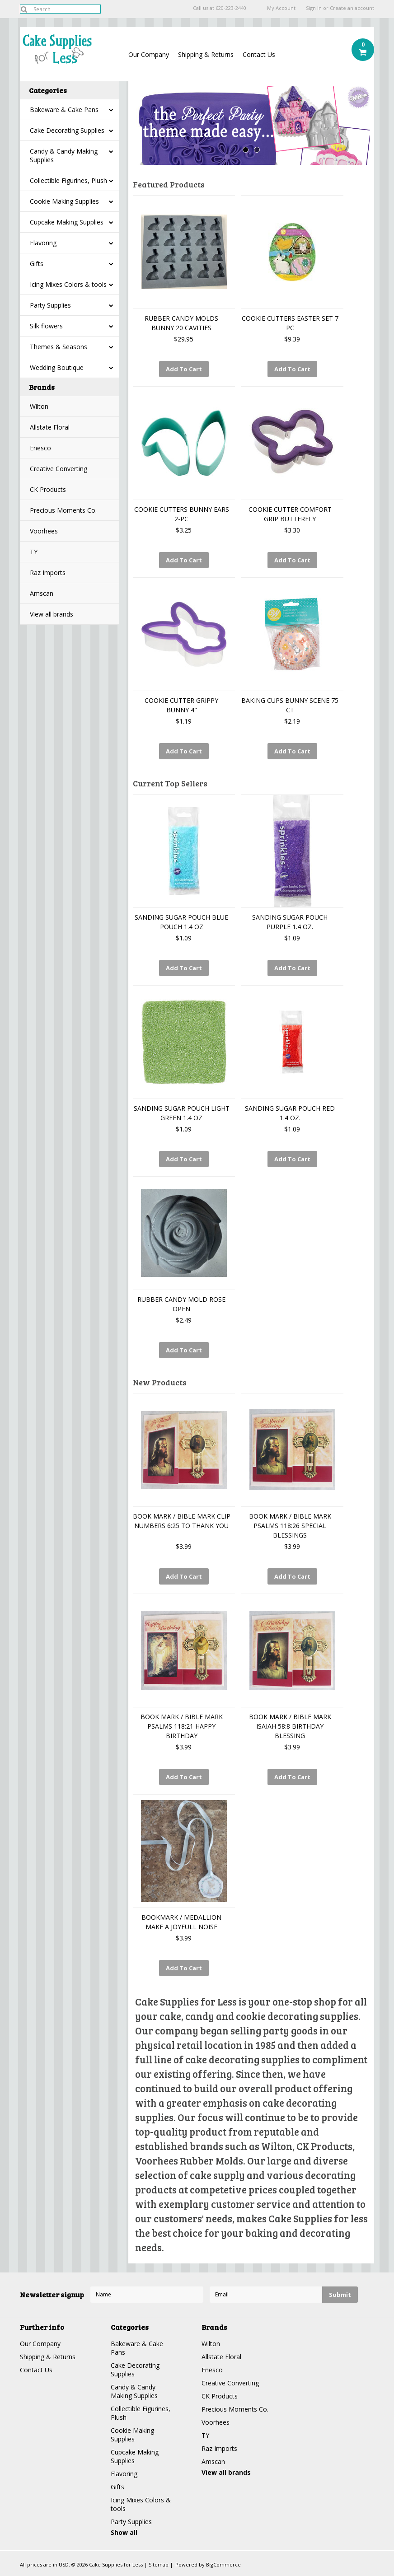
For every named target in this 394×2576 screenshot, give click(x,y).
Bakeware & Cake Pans (64, 109)
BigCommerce (223, 2564)
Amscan (41, 593)
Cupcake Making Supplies (66, 222)
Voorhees (44, 531)
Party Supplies (50, 305)
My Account (281, 8)
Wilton (39, 406)
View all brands (51, 614)
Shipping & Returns (206, 54)
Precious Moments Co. (63, 510)
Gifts (36, 263)
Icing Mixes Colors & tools (68, 284)
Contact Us (259, 54)
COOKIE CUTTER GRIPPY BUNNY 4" (181, 705)
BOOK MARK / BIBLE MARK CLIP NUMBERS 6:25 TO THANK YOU (181, 1521)
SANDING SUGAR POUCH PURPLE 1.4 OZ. (290, 922)
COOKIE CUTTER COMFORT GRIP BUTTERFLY (290, 514)
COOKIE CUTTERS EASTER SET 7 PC (290, 323)
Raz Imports (48, 572)
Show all (124, 2532)
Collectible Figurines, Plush (68, 180)
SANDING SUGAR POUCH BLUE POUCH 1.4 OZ (181, 922)
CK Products (48, 489)
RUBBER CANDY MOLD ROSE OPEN (181, 1304)
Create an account (352, 8)
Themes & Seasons (58, 346)
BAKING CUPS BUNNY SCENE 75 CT (289, 705)
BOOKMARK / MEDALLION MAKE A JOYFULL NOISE (181, 1922)
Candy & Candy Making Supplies (64, 155)
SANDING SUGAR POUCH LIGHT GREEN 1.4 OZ (182, 1113)
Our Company (148, 54)
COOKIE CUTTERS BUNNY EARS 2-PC (181, 514)
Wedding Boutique (57, 367)
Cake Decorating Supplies (67, 130)
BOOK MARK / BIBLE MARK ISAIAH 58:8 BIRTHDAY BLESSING (290, 1726)
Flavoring (43, 242)
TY (34, 551)
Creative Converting (58, 468)
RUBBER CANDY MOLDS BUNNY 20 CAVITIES (181, 323)
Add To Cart (184, 369)
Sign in (314, 8)
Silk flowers (46, 326)
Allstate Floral (50, 427)
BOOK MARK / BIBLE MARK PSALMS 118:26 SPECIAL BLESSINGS (290, 1525)
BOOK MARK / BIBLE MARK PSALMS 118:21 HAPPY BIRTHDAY (182, 1726)
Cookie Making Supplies (64, 201)
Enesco (40, 448)
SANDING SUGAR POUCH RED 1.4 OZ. (290, 1113)
